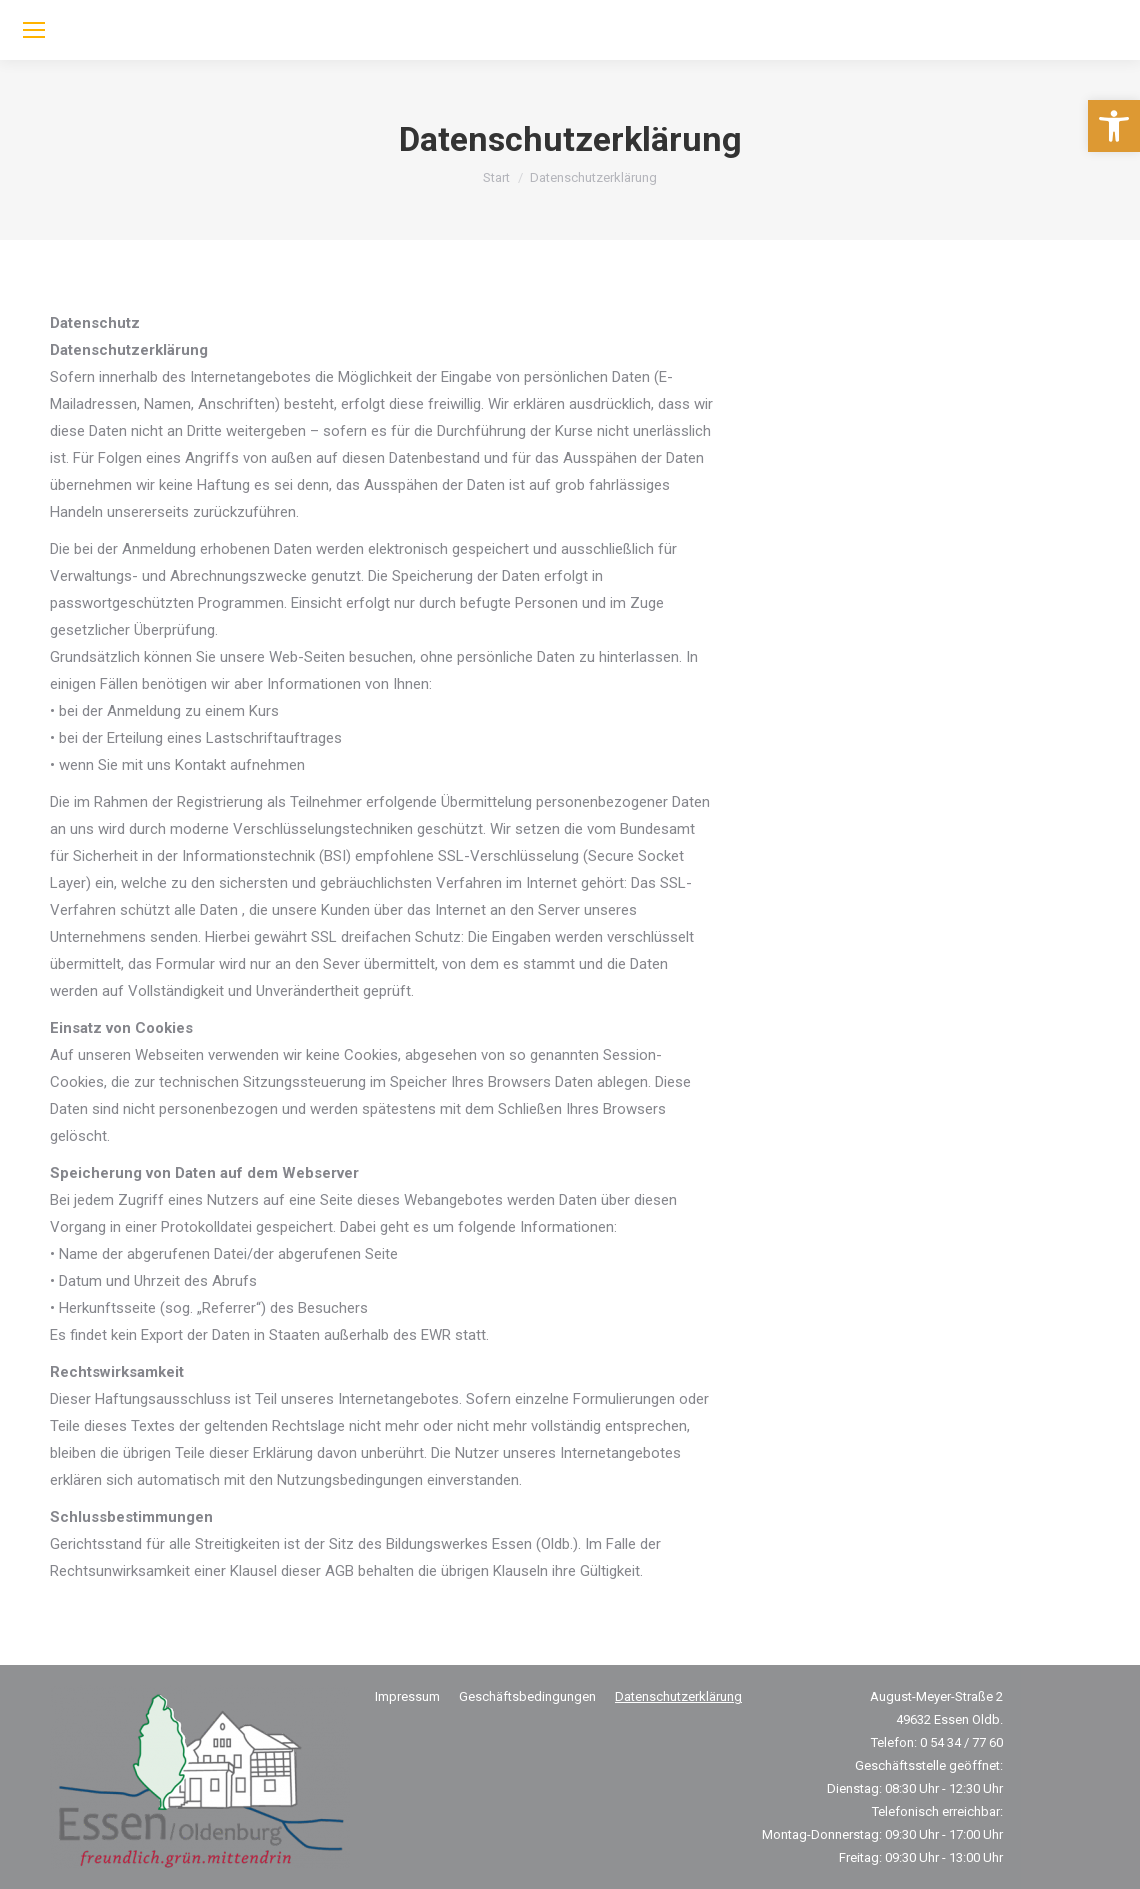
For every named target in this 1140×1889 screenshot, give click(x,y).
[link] (1114, 126)
